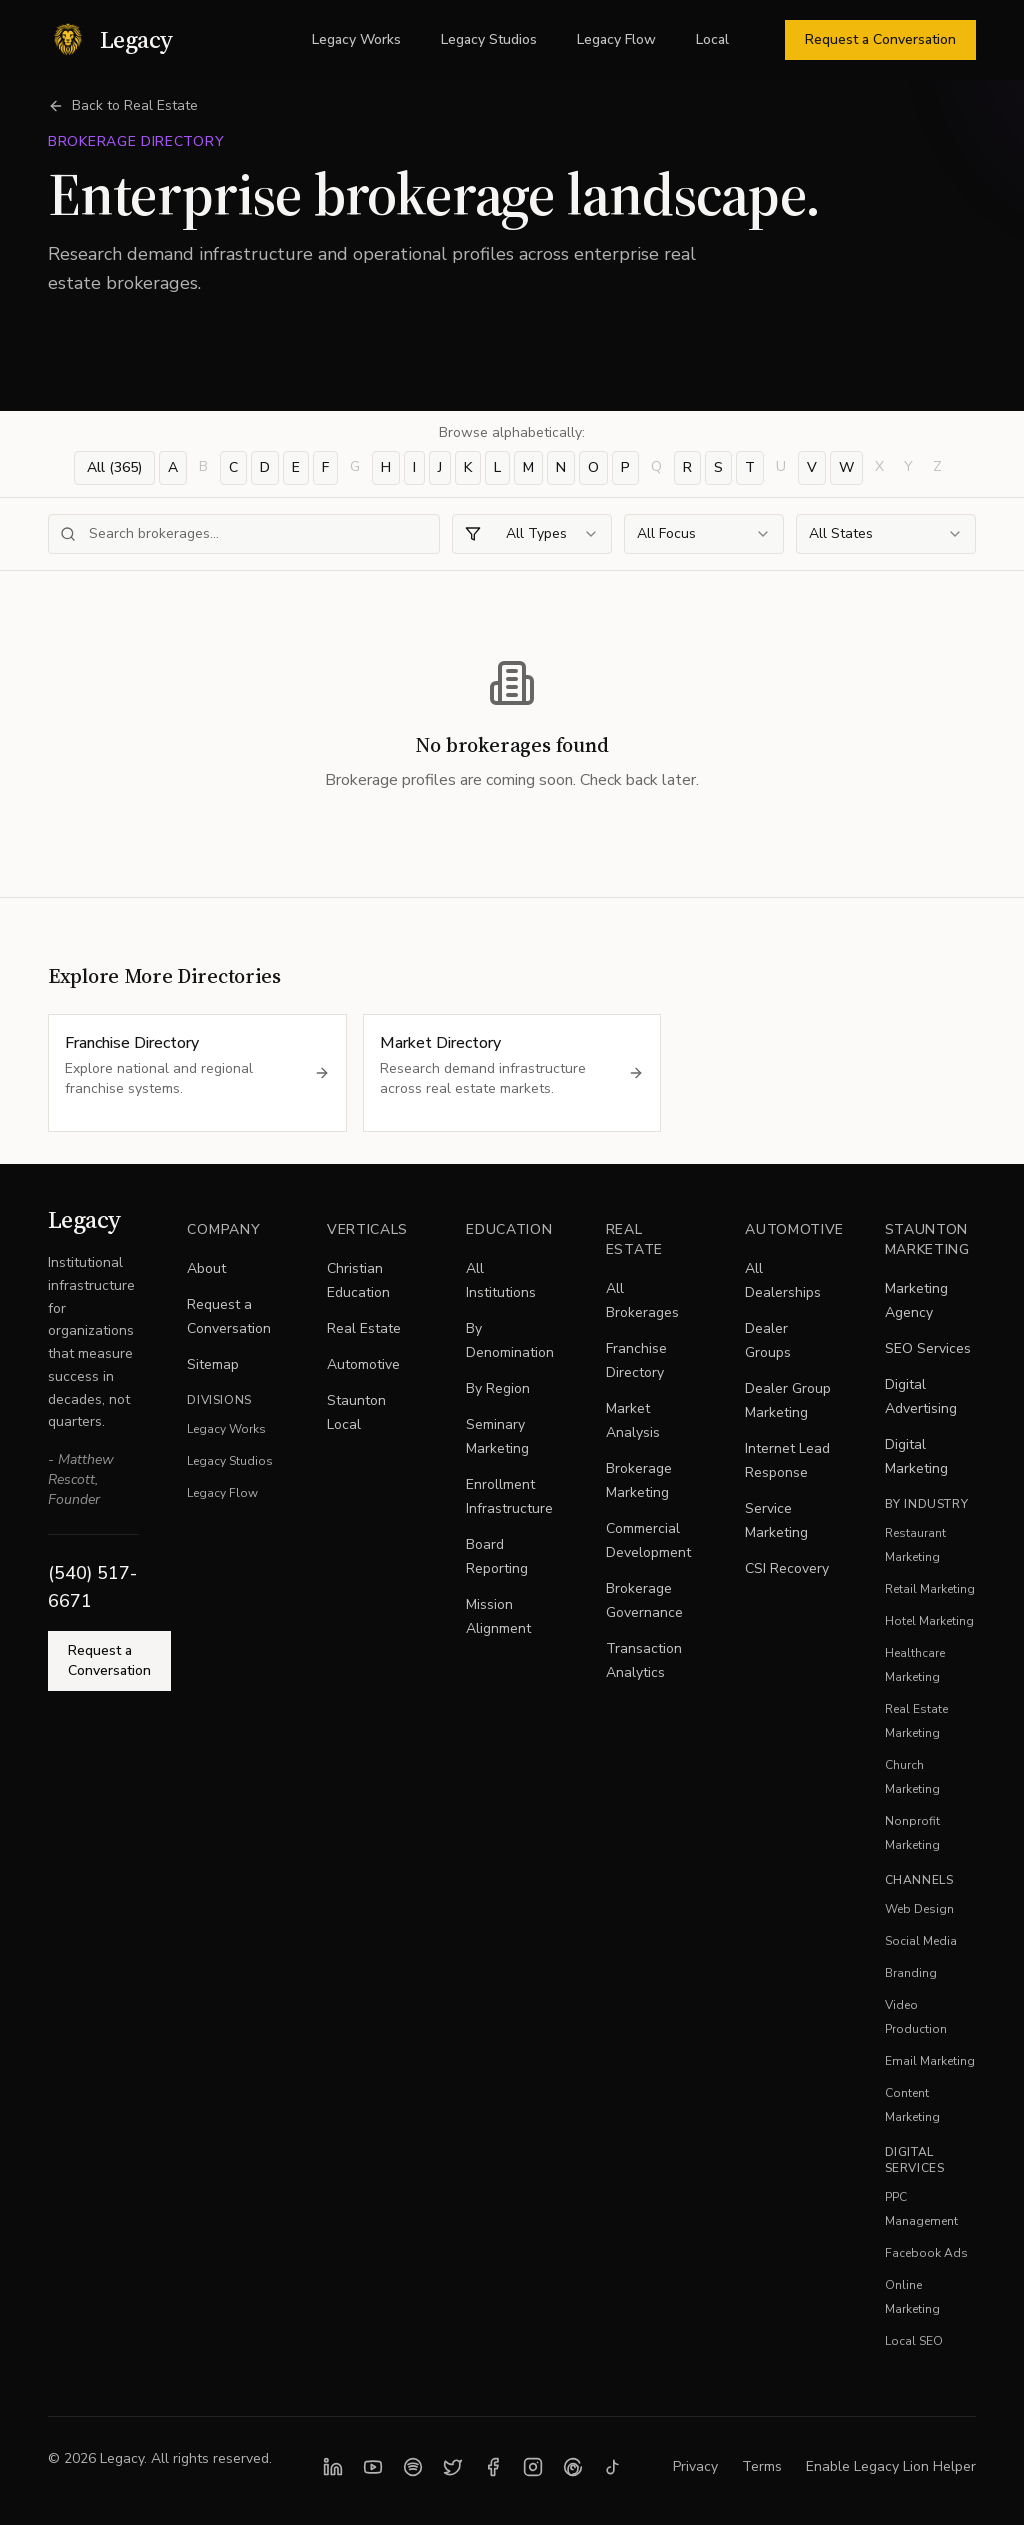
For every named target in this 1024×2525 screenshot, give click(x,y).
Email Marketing (930, 2061)
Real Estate (364, 1328)
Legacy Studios (489, 39)
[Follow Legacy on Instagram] (533, 2467)
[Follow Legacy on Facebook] (493, 2467)
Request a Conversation (880, 39)
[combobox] (532, 534)
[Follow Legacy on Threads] (573, 2467)
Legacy (84, 1219)
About (206, 1268)
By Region (498, 1388)
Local (712, 39)
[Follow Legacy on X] (453, 2467)
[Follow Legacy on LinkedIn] (333, 2467)
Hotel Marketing (929, 1621)
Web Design (919, 1909)
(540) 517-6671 (92, 1587)
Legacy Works (356, 39)
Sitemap (213, 1364)
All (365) (114, 467)
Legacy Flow (616, 39)
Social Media (921, 1941)
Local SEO (914, 2341)
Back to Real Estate (123, 105)
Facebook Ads (926, 2253)
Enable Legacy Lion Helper (891, 2466)
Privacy (695, 2466)
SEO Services (928, 1348)
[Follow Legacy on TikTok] (613, 2467)
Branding (911, 1973)
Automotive (363, 1364)
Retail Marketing (930, 1589)
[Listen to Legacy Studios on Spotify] (413, 2467)
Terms (762, 2466)
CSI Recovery (787, 1568)
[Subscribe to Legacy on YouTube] (373, 2467)
